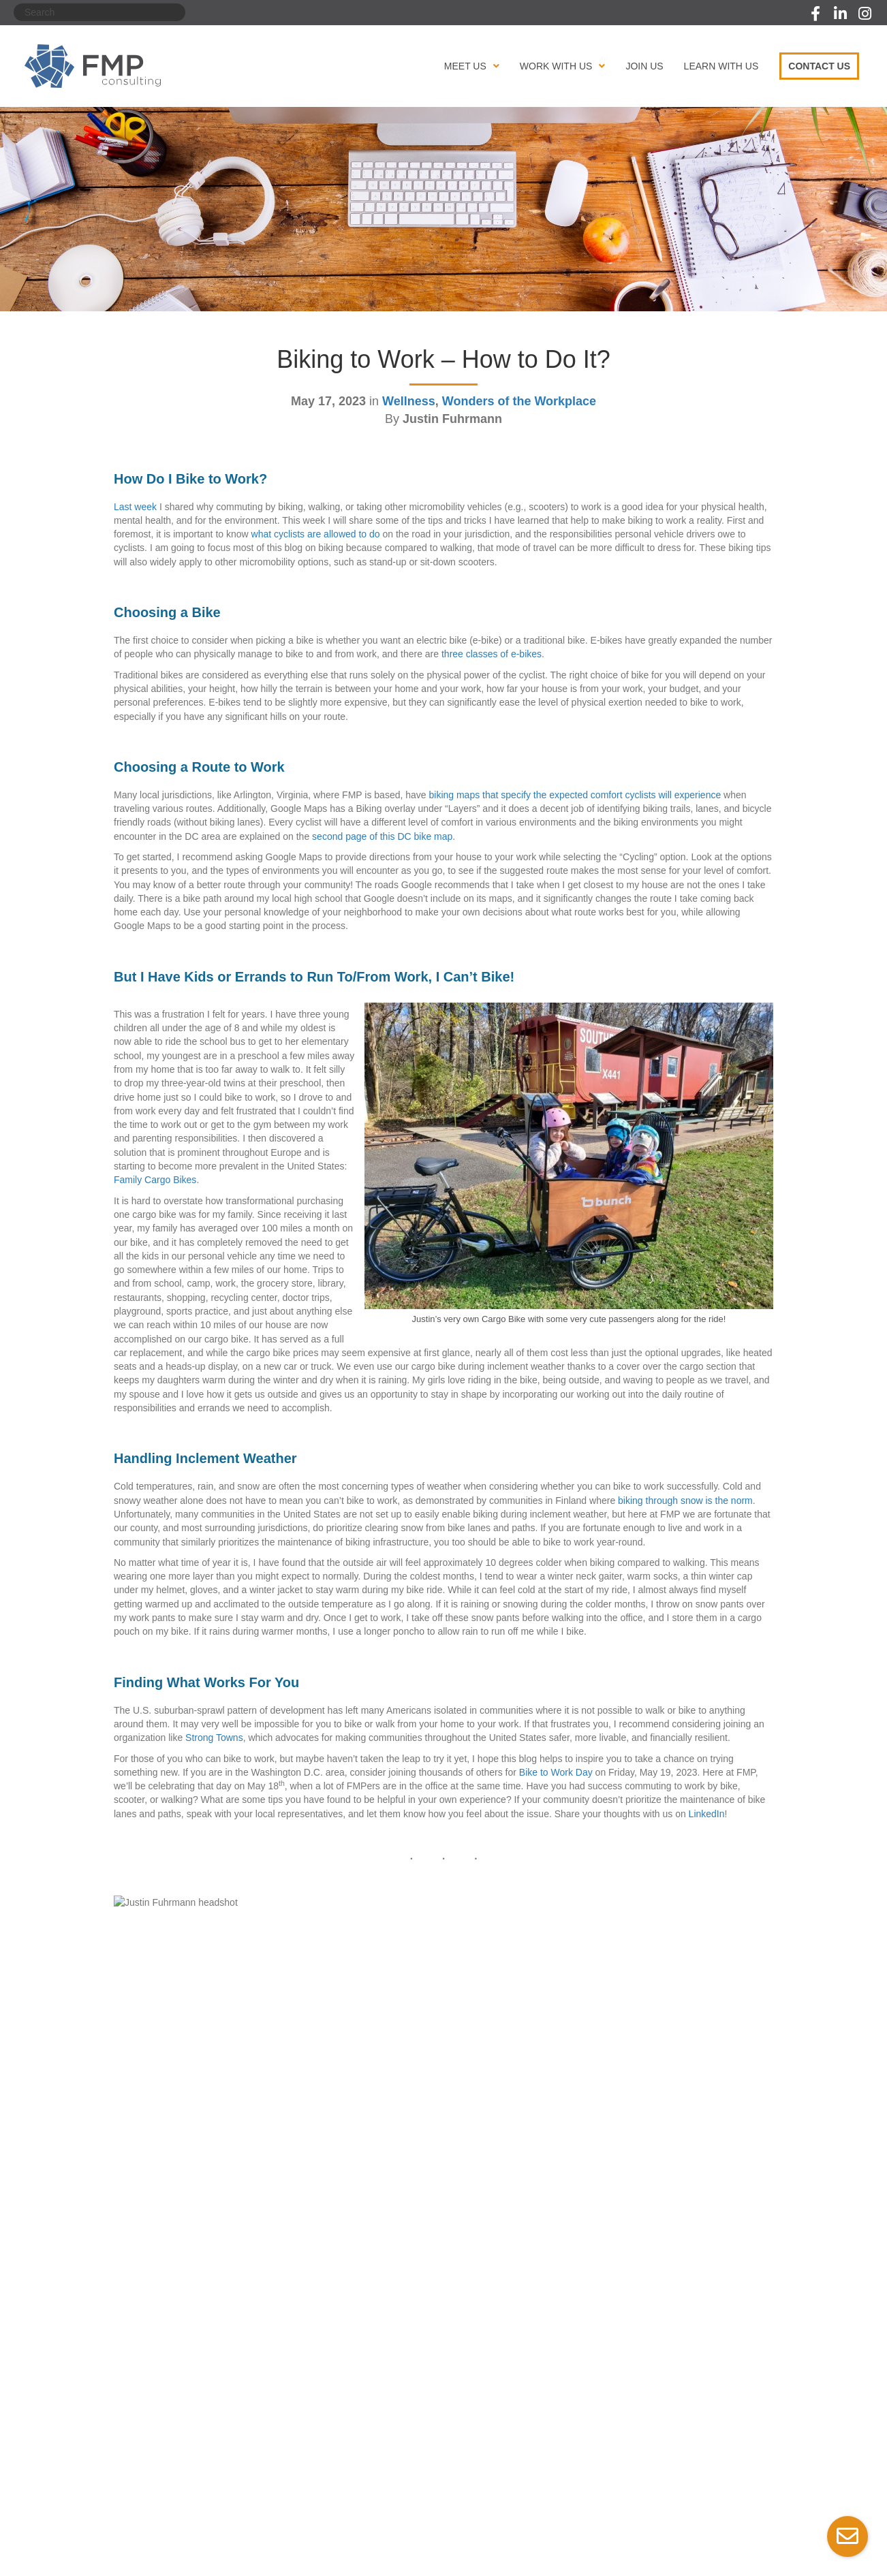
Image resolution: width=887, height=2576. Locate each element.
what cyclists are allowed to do (315, 534)
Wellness (408, 401)
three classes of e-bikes (491, 653)
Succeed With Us (321, 2411)
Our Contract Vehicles (331, 2393)
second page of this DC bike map (382, 836)
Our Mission (125, 2359)
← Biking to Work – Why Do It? (179, 2193)
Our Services (313, 2359)
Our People (124, 2376)
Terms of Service (194, 2507)
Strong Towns (214, 1737)
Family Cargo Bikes (155, 1179)
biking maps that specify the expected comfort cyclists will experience (575, 794)
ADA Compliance (273, 2507)
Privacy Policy (116, 2507)
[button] (815, 13)
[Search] (99, 12)
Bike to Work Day (556, 1772)
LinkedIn (707, 1813)
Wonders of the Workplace (519, 401)
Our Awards (125, 2393)
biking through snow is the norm (685, 1500)
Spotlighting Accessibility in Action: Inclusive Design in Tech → (642, 2193)
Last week (135, 506)
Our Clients (309, 2376)
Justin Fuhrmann (266, 1907)
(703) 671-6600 (675, 2414)
